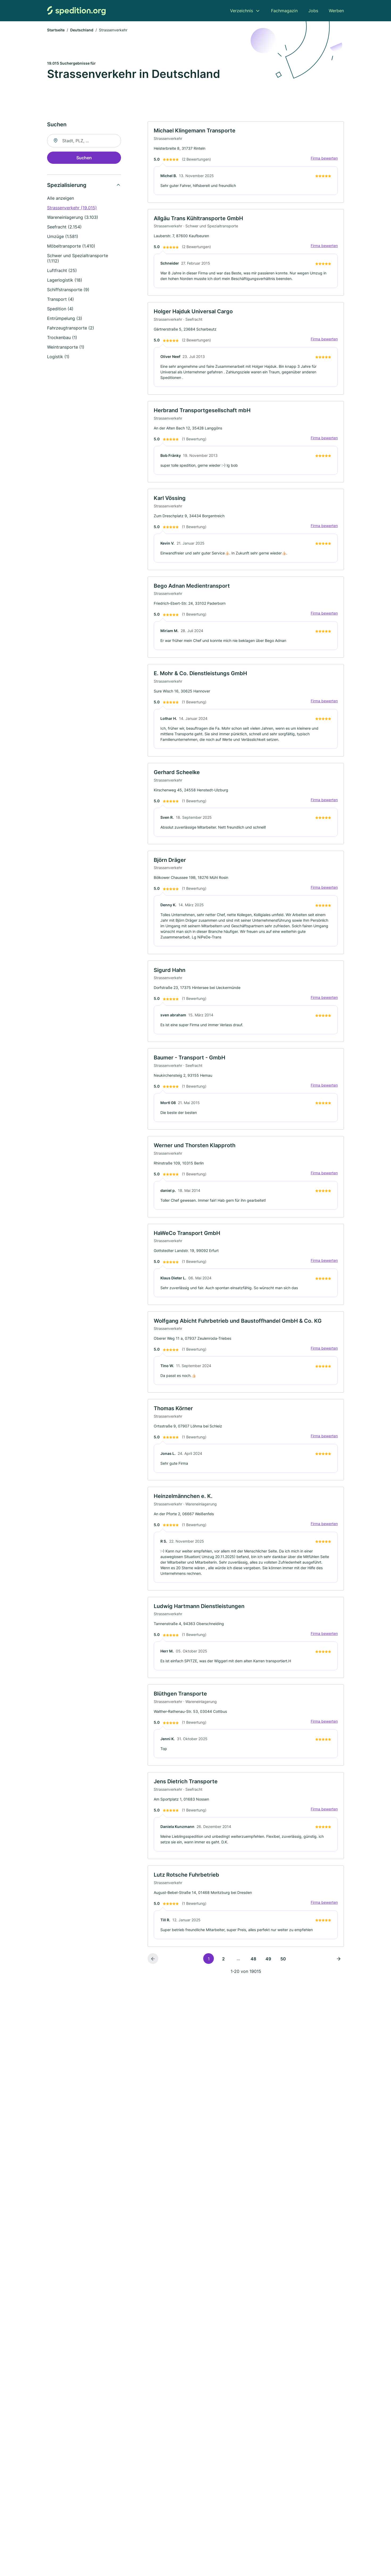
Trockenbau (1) (62, 338)
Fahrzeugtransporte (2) (70, 328)
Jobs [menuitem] (313, 10)
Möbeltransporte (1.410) (71, 246)
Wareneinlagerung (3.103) (72, 217)
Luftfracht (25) (62, 271)
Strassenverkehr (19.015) (72, 208)
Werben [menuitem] (336, 10)
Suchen (84, 158)
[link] (246, 163)
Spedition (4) (60, 309)
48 (253, 1969)
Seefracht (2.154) (64, 227)
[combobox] (84, 141)
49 (268, 1969)
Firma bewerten (323, 159)
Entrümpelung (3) (64, 319)
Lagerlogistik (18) (64, 280)
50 (283, 1969)
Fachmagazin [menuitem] (284, 10)
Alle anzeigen (60, 198)
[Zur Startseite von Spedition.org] (76, 10)
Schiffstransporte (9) (68, 290)
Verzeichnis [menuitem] (241, 10)
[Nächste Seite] (338, 1969)
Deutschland (81, 30)
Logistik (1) (58, 357)
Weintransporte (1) (65, 347)
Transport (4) (60, 299)
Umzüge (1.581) (62, 237)
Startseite (56, 30)
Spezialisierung (66, 185)
